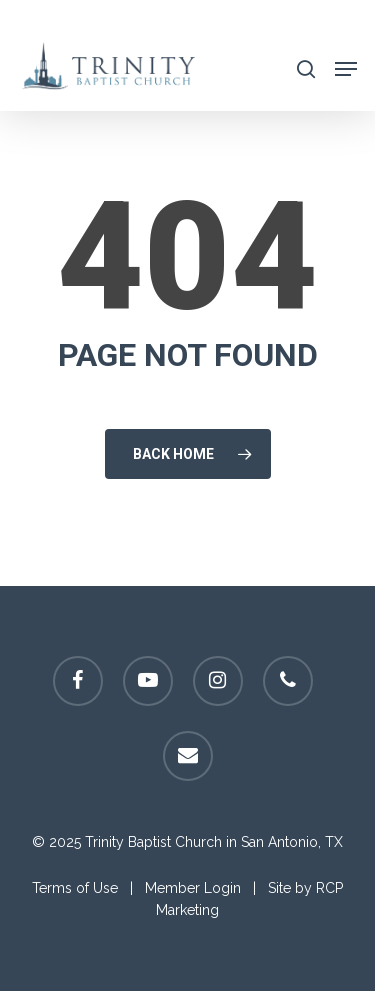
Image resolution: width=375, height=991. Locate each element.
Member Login (193, 888)
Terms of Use (75, 888)
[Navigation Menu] (346, 67)
